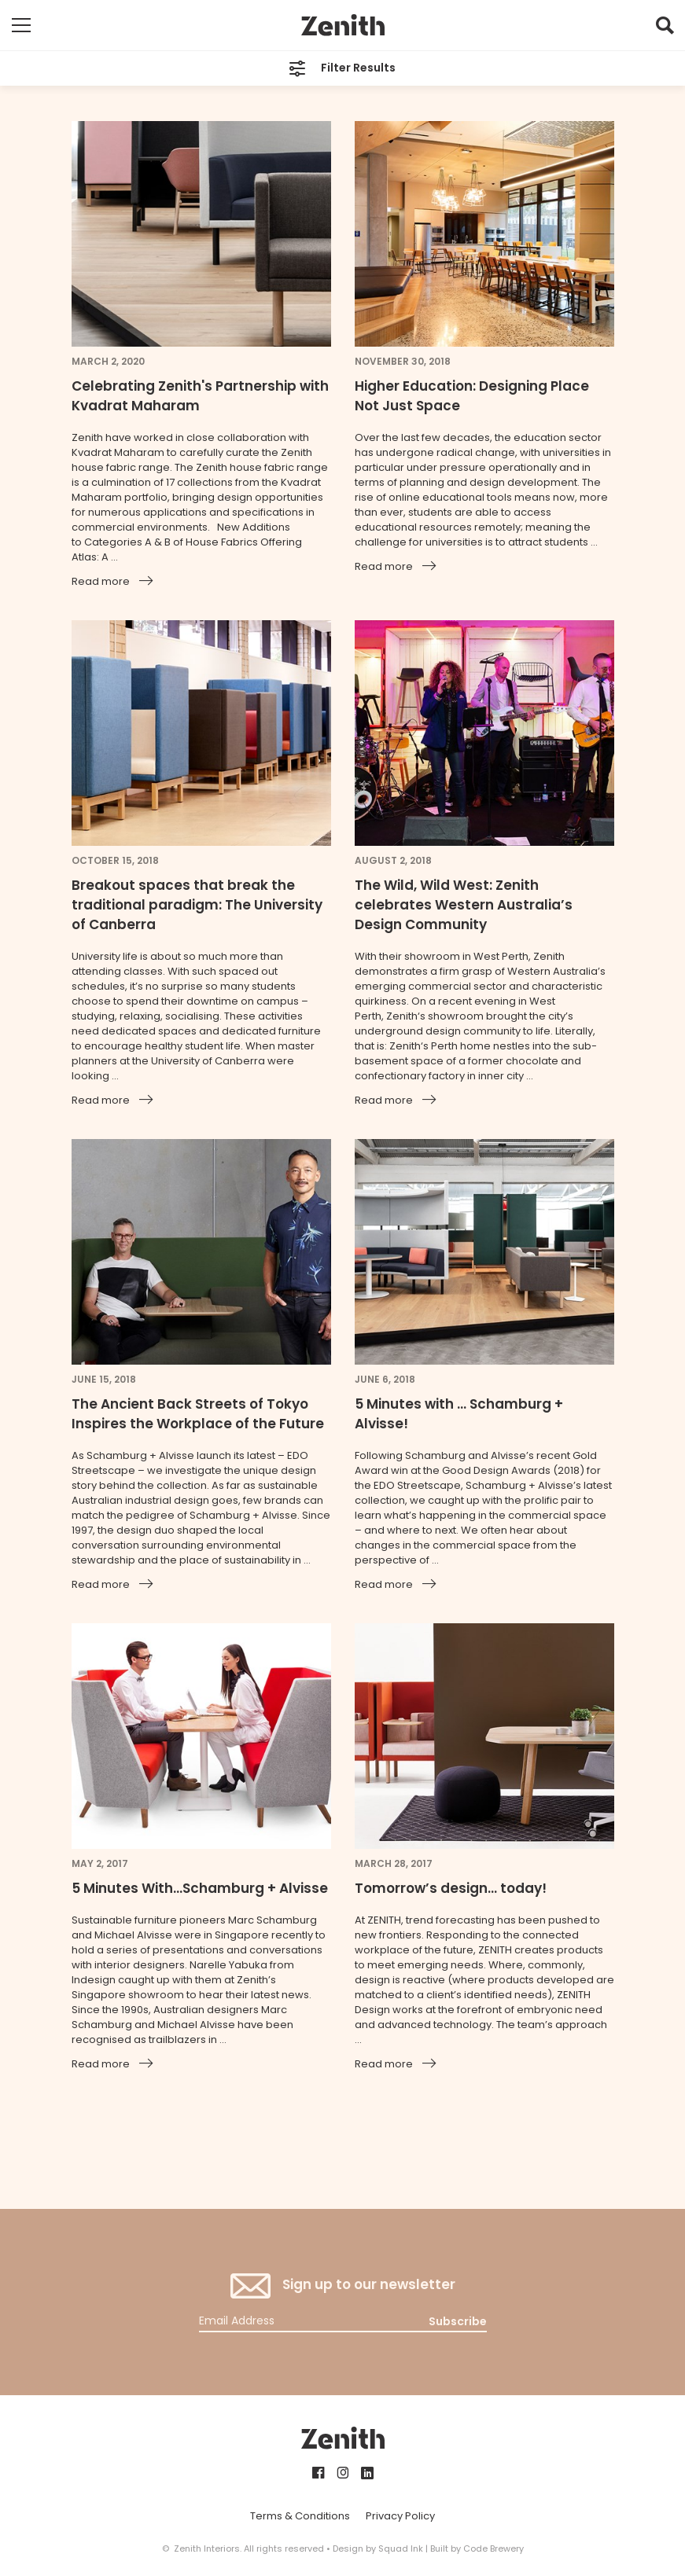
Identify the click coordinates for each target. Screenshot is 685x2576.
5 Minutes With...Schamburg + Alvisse (200, 1888)
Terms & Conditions (300, 2515)
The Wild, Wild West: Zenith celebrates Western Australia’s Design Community (464, 905)
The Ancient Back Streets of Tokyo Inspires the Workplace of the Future (198, 1414)
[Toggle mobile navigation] (21, 25)
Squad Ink (400, 2548)
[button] (664, 29)
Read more (101, 581)
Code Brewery (493, 2548)
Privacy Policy (400, 2515)
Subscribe (458, 2321)
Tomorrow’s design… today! (451, 1888)
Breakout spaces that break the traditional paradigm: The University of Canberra (197, 905)
